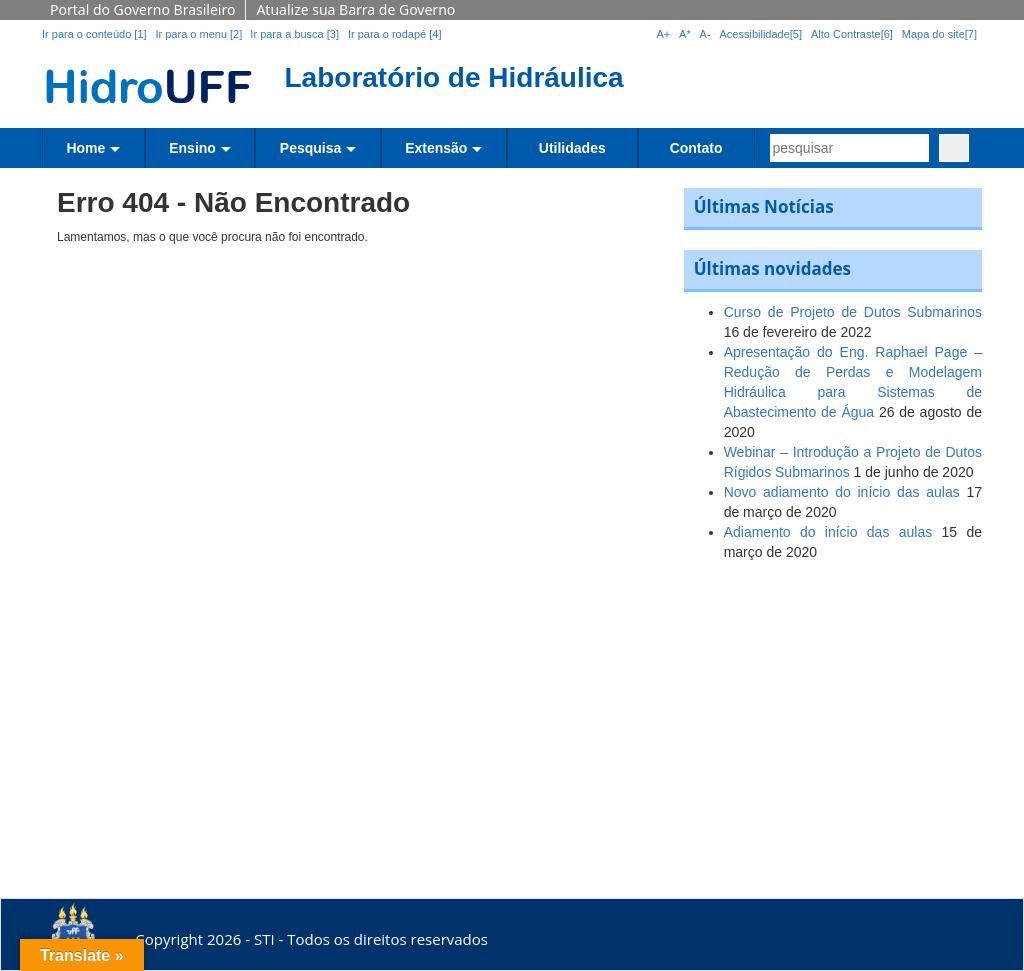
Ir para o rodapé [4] (395, 34)
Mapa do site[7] (939, 34)
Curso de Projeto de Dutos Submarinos (853, 312)
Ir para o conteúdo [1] (94, 34)
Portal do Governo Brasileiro (142, 9)
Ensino (192, 148)
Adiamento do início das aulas (828, 532)
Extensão (436, 148)
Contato (696, 148)
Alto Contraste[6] (852, 34)
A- (705, 34)
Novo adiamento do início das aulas (842, 492)
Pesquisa (310, 148)
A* (685, 34)
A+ (663, 34)
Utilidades (572, 148)
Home (85, 148)
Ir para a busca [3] (294, 34)
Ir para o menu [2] (200, 34)
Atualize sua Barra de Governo (355, 9)
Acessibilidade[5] (761, 34)
